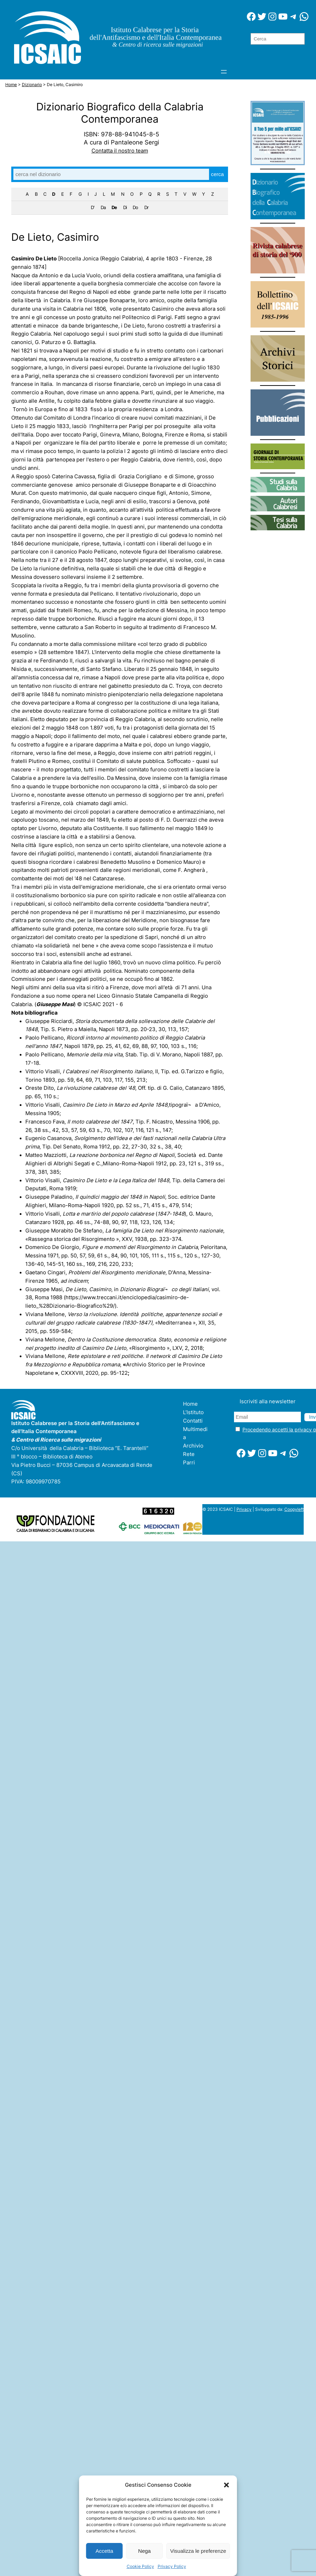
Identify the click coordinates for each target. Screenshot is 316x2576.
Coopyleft (294, 1509)
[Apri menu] (224, 71)
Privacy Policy (172, 2566)
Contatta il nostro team (119, 151)
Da (103, 207)
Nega (144, 2551)
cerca (217, 174)
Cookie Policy (140, 2566)
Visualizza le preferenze (198, 2551)
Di (125, 207)
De (114, 207)
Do (135, 207)
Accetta (104, 2551)
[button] (226, 2484)
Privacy (244, 1509)
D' (92, 207)
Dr (146, 207)
